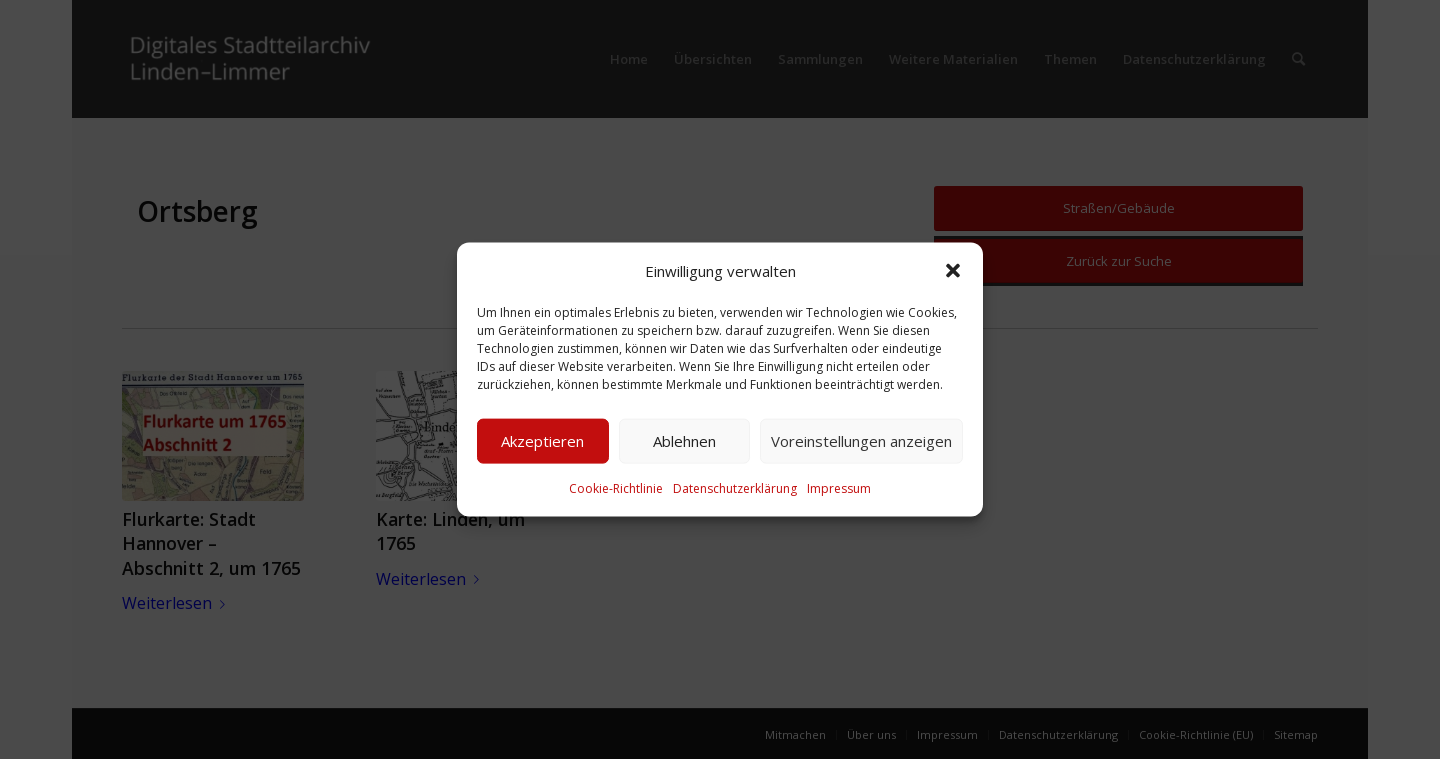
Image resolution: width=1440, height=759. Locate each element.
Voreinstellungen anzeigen (861, 441)
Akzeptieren (542, 441)
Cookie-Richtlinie (616, 488)
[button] (953, 270)
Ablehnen (684, 441)
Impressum (839, 488)
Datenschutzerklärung (735, 488)
